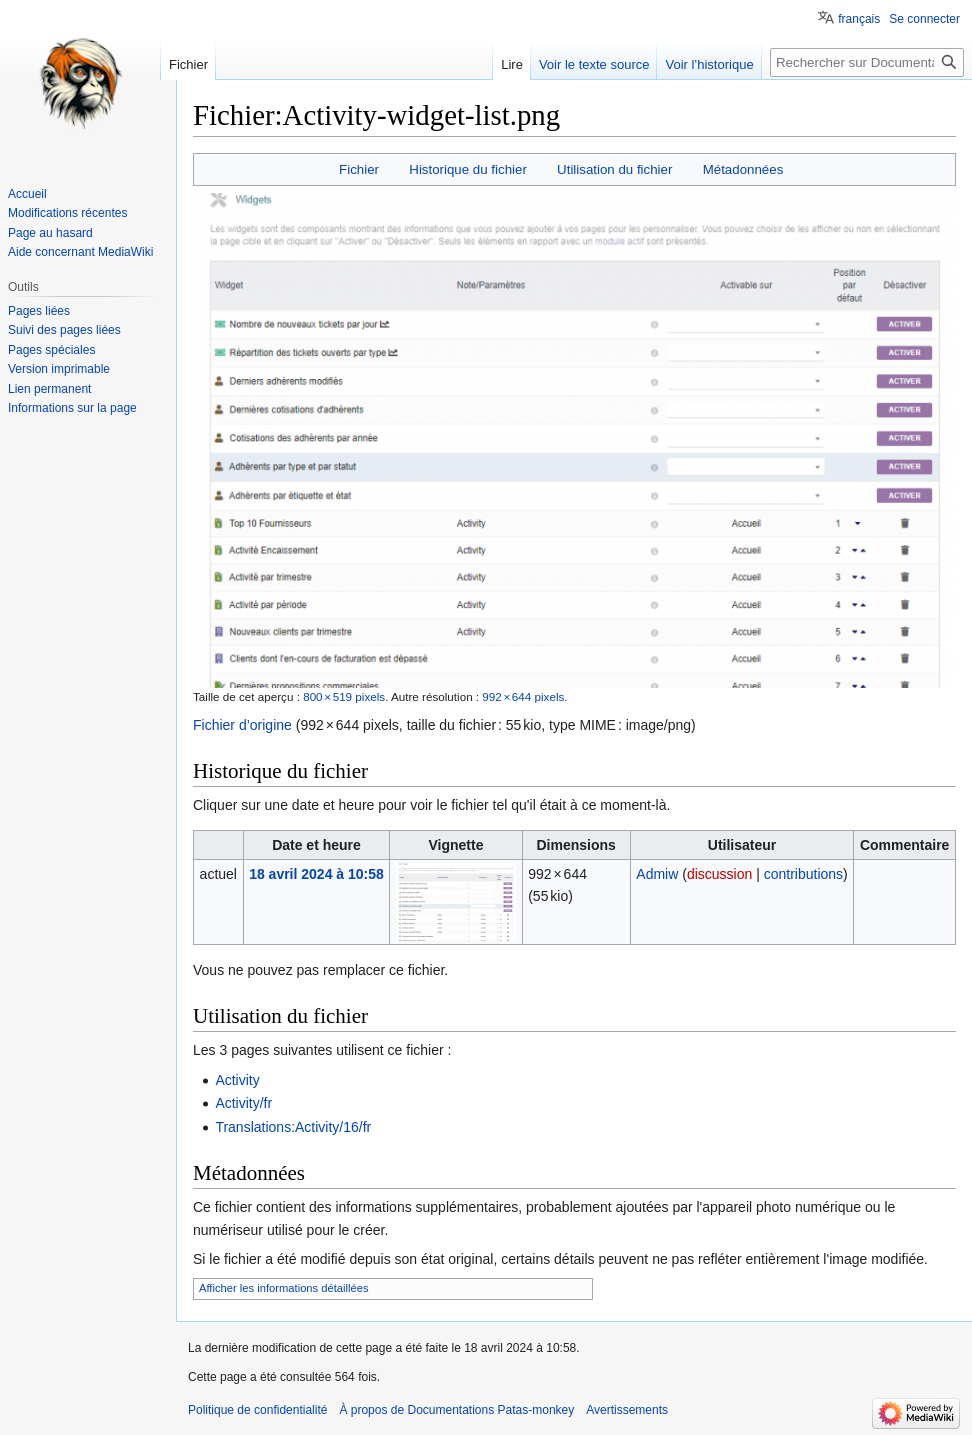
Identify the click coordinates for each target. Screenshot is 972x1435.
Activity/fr (243, 1103)
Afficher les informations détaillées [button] (284, 1288)
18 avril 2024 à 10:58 (316, 874)
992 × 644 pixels (523, 696)
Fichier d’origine (242, 725)
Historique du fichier (468, 169)
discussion (719, 874)
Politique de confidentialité (257, 1410)
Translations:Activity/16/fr (293, 1127)
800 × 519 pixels (344, 696)
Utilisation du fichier (614, 169)
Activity (237, 1080)
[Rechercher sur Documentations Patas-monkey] (867, 62)
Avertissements (627, 1410)
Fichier (359, 169)
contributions (803, 874)
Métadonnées (743, 169)
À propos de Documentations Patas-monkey (456, 1410)
